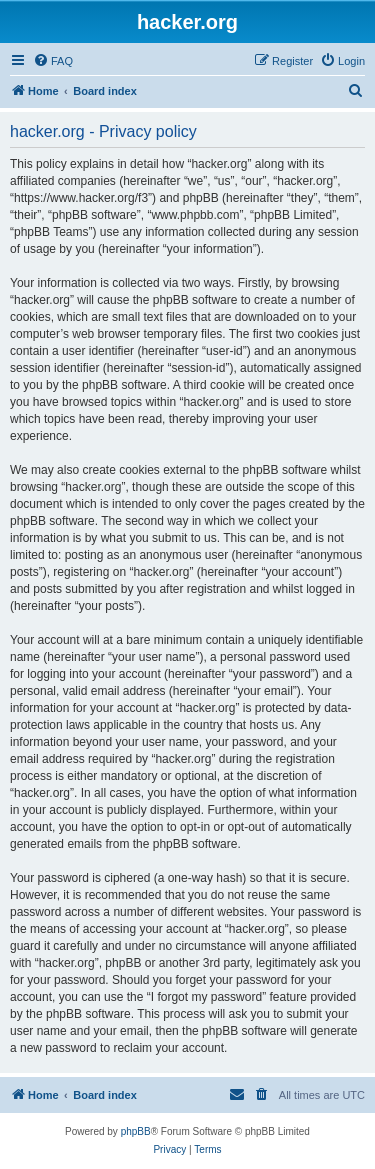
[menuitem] (53, 61)
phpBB (136, 1131)
